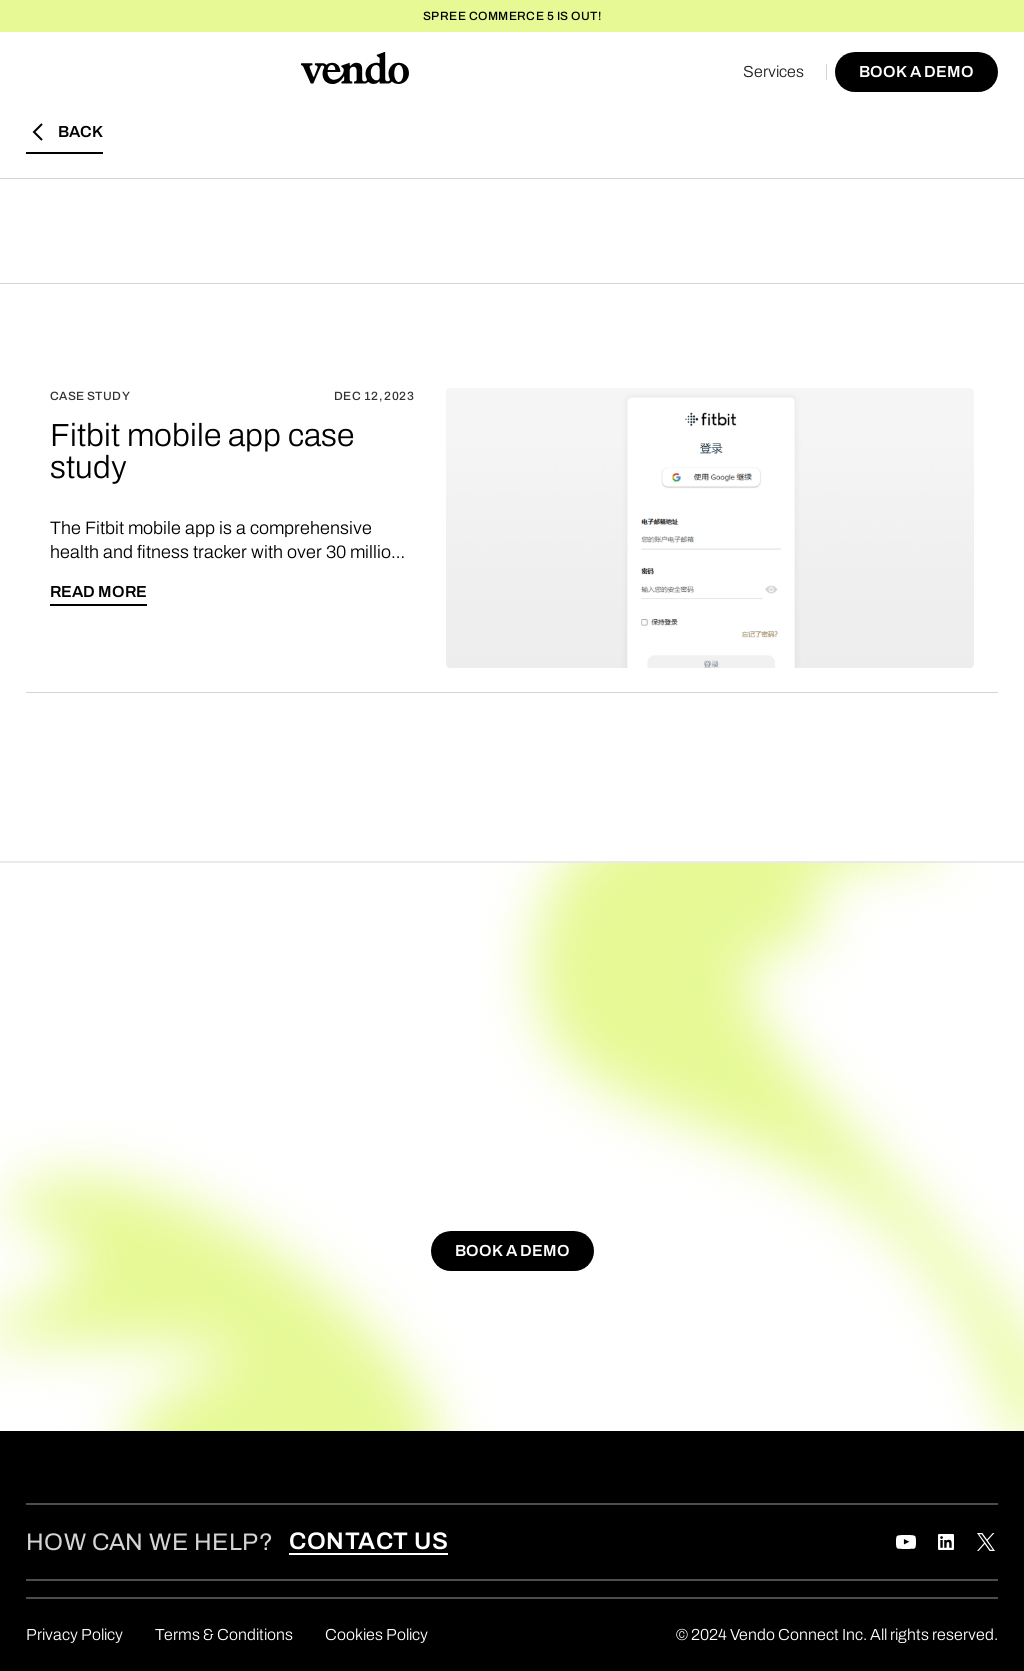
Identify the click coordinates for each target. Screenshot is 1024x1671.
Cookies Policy (376, 1634)
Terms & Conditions (224, 1634)
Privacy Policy (74, 1634)
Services (773, 71)
